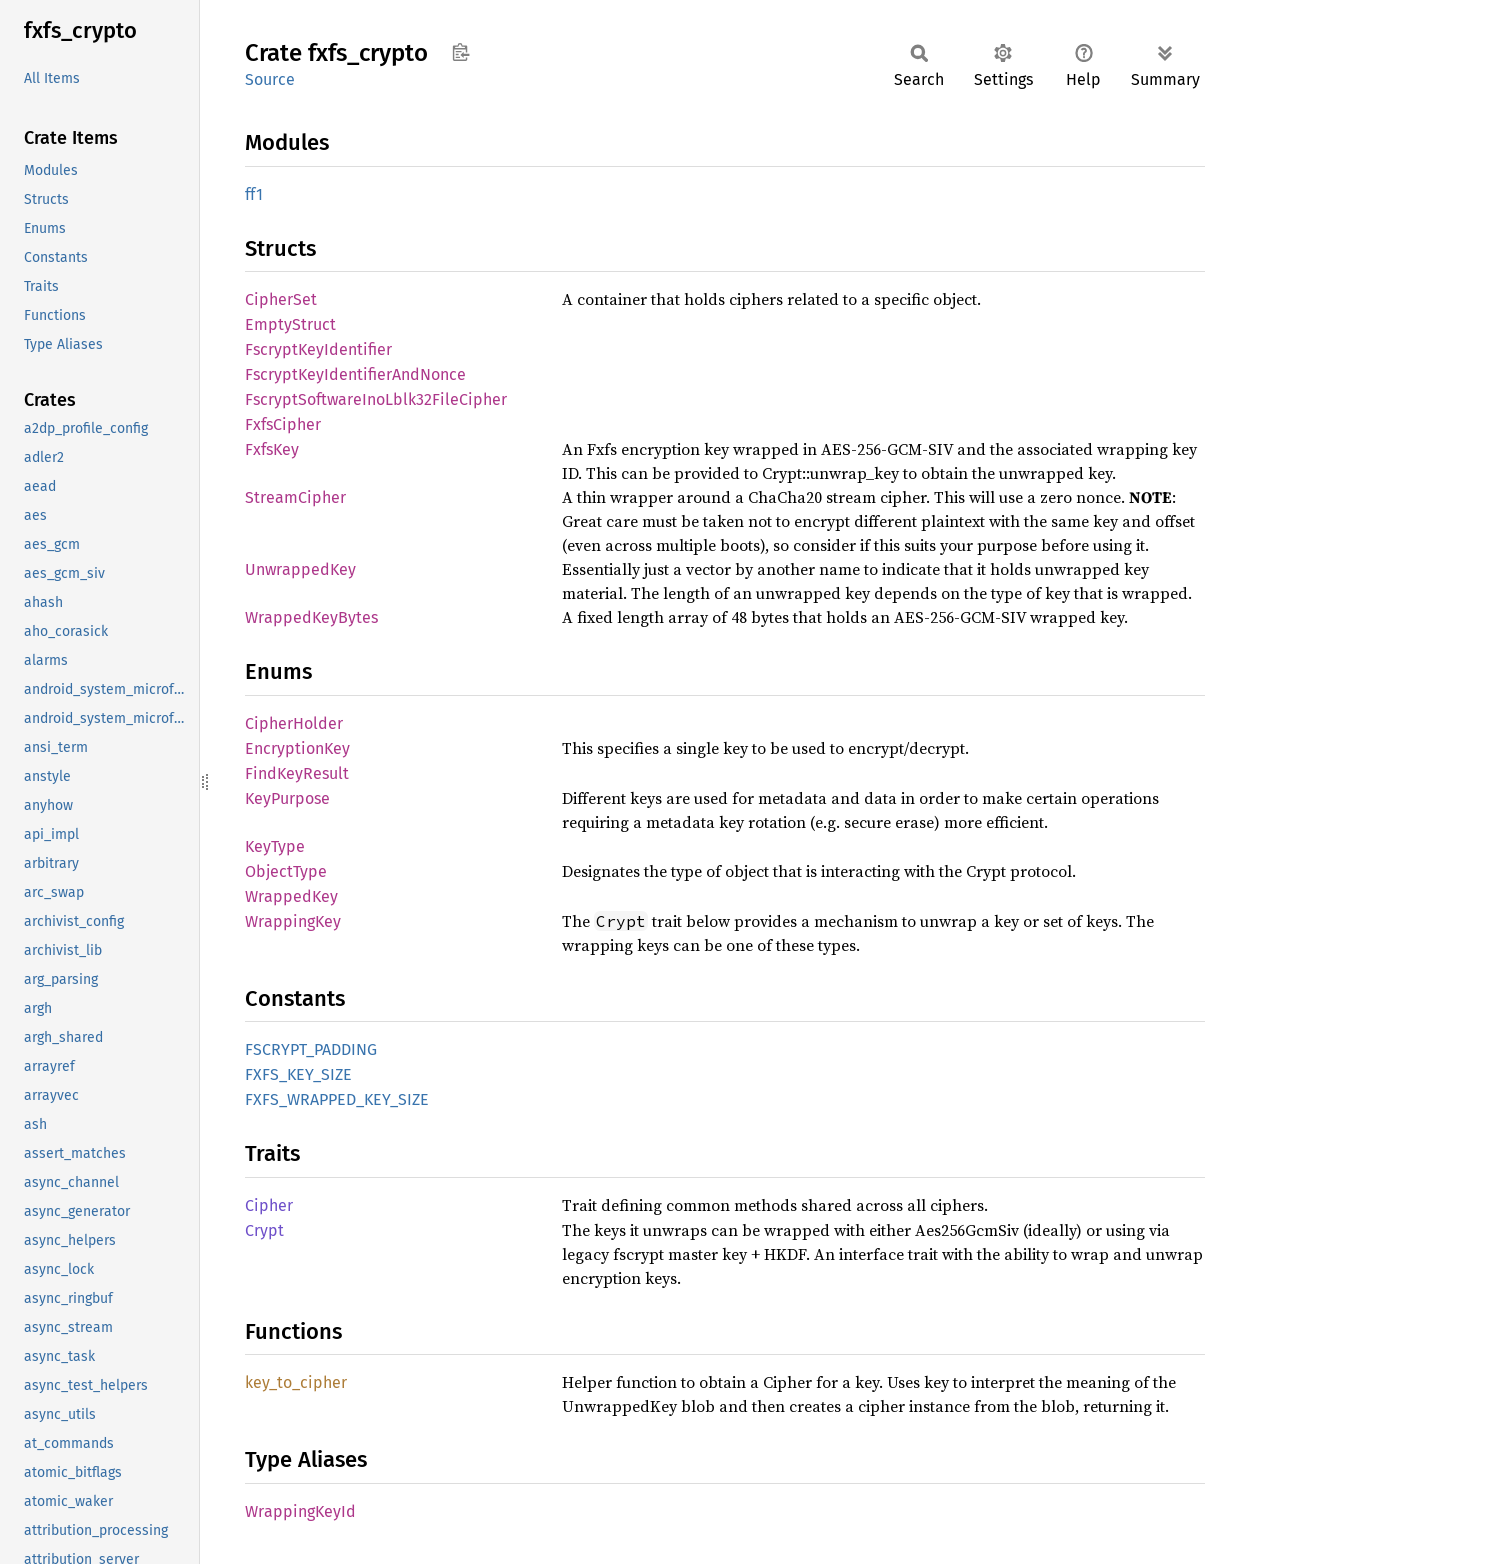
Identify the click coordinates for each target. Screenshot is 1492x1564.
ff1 (254, 194)
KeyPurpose (287, 798)
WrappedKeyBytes (311, 617)
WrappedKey (291, 896)
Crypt (264, 1230)
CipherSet (281, 299)
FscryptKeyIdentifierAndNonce (355, 374)
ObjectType (286, 871)
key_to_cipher (296, 1382)
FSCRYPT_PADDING (311, 1049)
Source (270, 79)
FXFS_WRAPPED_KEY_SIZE (337, 1099)
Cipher (269, 1205)
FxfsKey (272, 449)
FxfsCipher (283, 424)
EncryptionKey (297, 748)
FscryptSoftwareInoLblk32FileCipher (376, 399)
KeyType (275, 846)
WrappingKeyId (300, 1511)
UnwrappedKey (300, 569)
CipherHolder (294, 723)
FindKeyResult (297, 773)
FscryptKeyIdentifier (318, 349)
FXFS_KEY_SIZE (298, 1074)
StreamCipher (295, 497)
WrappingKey (293, 921)
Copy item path (460, 52)
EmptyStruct (290, 324)
